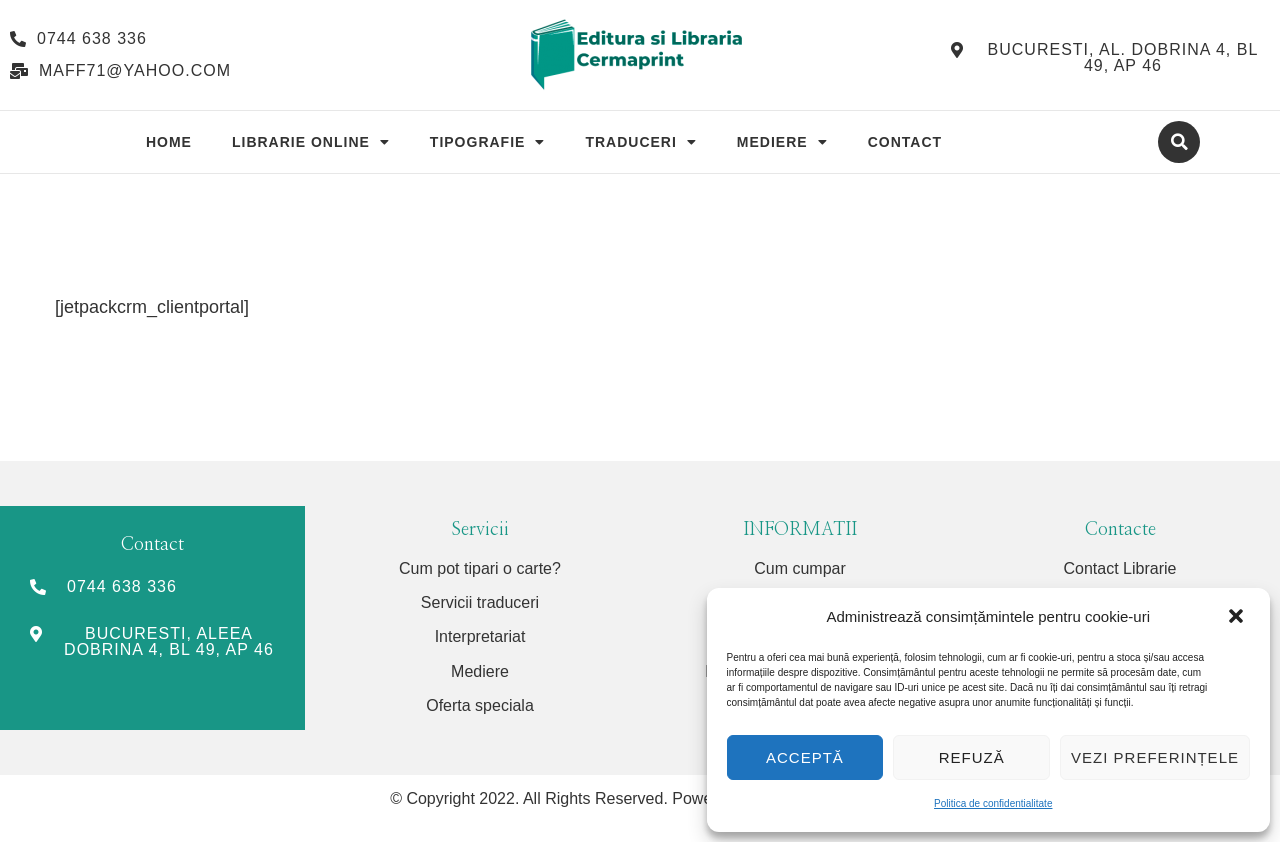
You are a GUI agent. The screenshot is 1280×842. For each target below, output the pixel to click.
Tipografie (488, 142)
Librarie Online (311, 142)
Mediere (782, 142)
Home (169, 142)
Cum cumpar (800, 568)
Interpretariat (480, 636)
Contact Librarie (1120, 568)
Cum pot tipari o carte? (480, 568)
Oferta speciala (480, 705)
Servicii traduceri (480, 602)
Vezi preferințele (1155, 757)
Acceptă (805, 757)
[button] (1238, 617)
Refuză (972, 757)
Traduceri (640, 142)
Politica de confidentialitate (993, 803)
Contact (905, 142)
